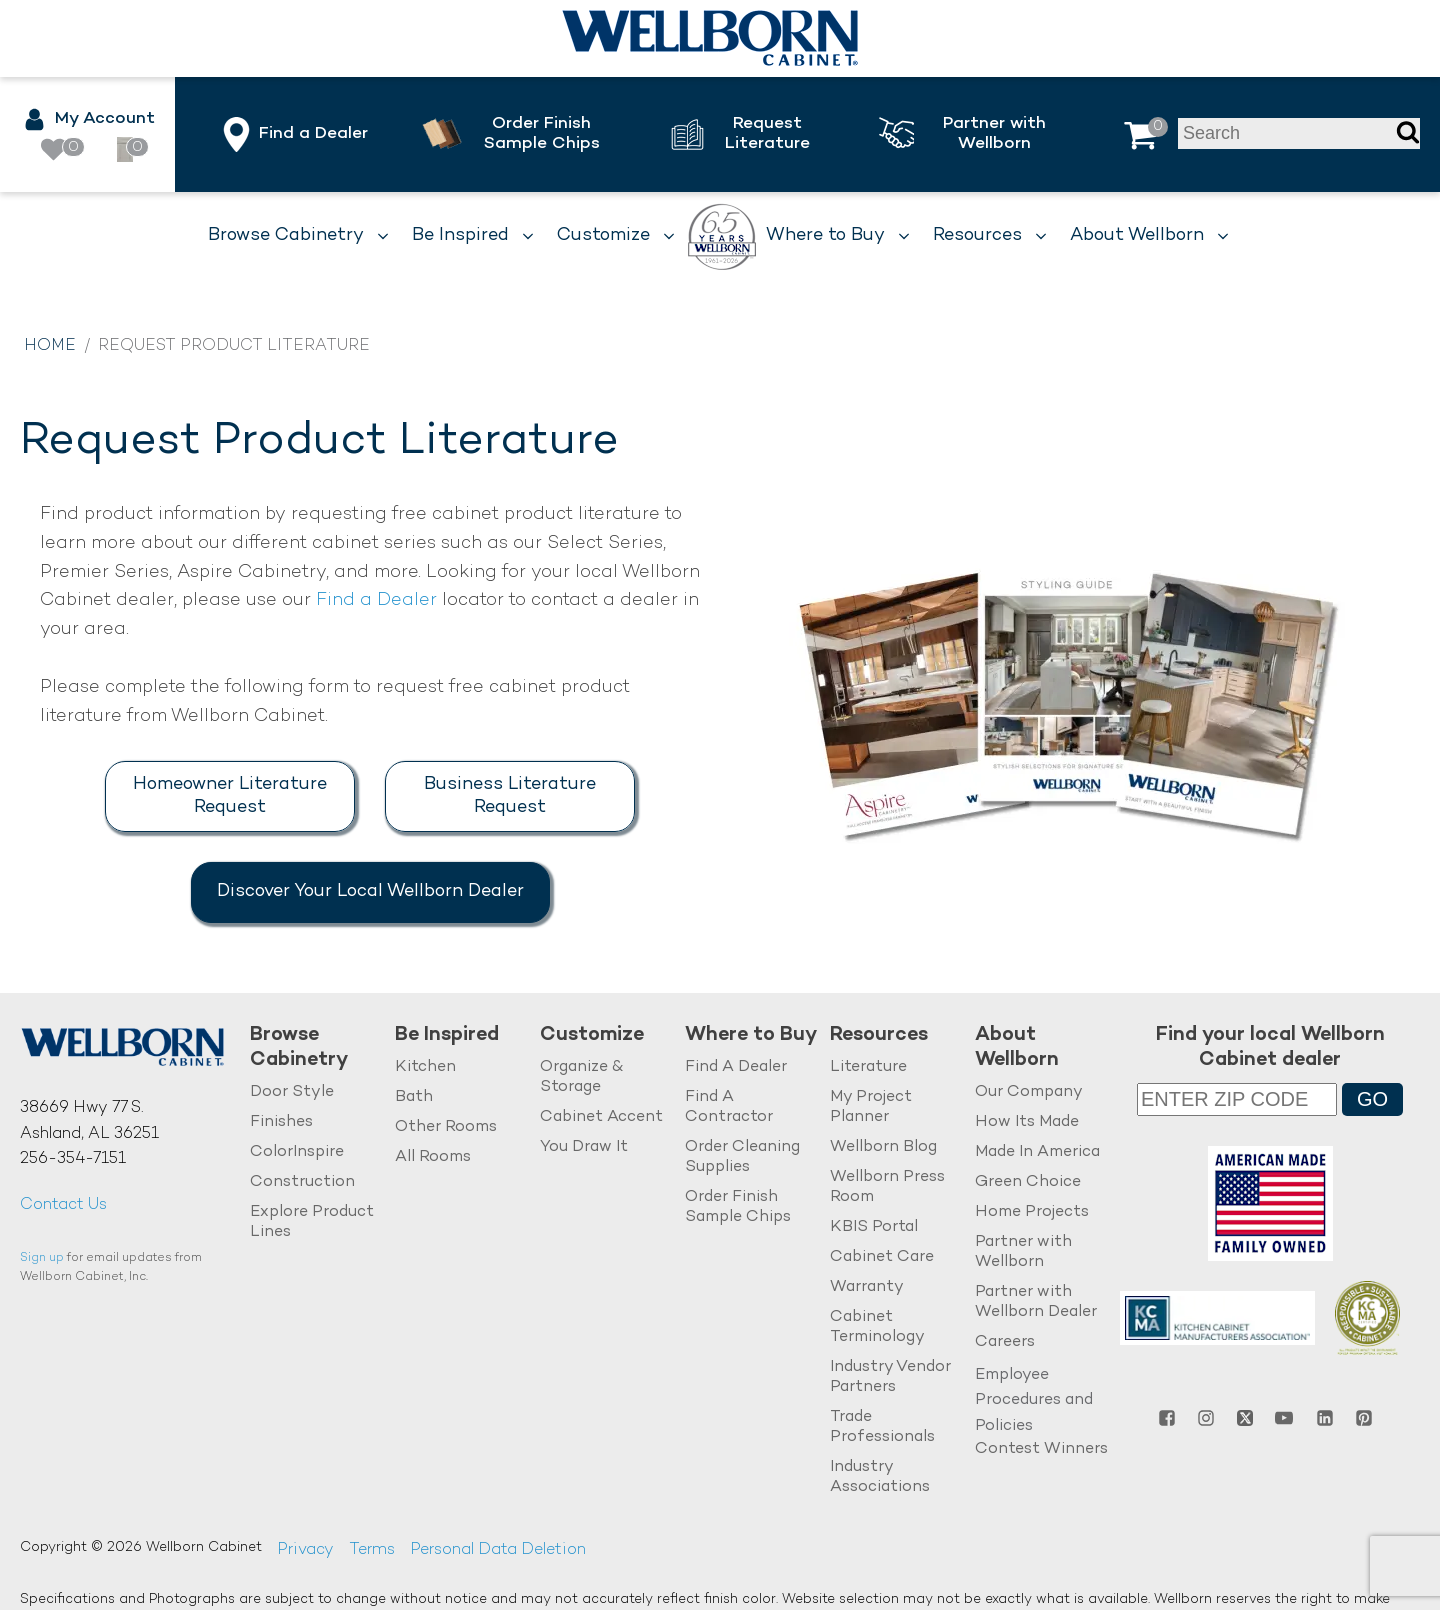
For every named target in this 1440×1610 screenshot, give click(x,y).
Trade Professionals (882, 1427)
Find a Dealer (376, 600)
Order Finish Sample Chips (738, 1207)
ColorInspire (297, 1152)
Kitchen (425, 1067)
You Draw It (584, 1147)
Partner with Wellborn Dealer (1036, 1302)
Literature (868, 1067)
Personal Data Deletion (498, 1550)
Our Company (1029, 1092)
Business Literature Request (510, 796)
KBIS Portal (874, 1227)
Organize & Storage (581, 1077)
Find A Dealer (736, 1067)
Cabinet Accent (601, 1117)
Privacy (305, 1550)
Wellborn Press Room (887, 1187)
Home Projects (1032, 1212)
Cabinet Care (882, 1257)
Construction (302, 1182)
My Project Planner (871, 1107)
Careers (1005, 1342)
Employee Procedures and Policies (1034, 1401)
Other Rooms (446, 1127)
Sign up (42, 1258)
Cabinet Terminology (877, 1327)
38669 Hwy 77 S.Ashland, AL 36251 (89, 1121)
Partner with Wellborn (1023, 1252)
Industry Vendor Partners (890, 1377)
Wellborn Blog (883, 1147)
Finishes (281, 1122)
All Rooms (433, 1157)
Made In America (1037, 1152)
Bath (414, 1097)
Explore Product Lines (312, 1222)
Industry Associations (880, 1477)
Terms (372, 1550)
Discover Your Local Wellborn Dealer (370, 891)
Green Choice (1028, 1182)
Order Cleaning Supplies (742, 1157)
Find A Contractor (729, 1107)
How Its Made (1027, 1122)
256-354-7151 (73, 1159)
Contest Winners (1041, 1449)
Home (50, 346)
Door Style (292, 1092)
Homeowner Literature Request (230, 796)
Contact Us (63, 1205)
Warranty (867, 1287)
